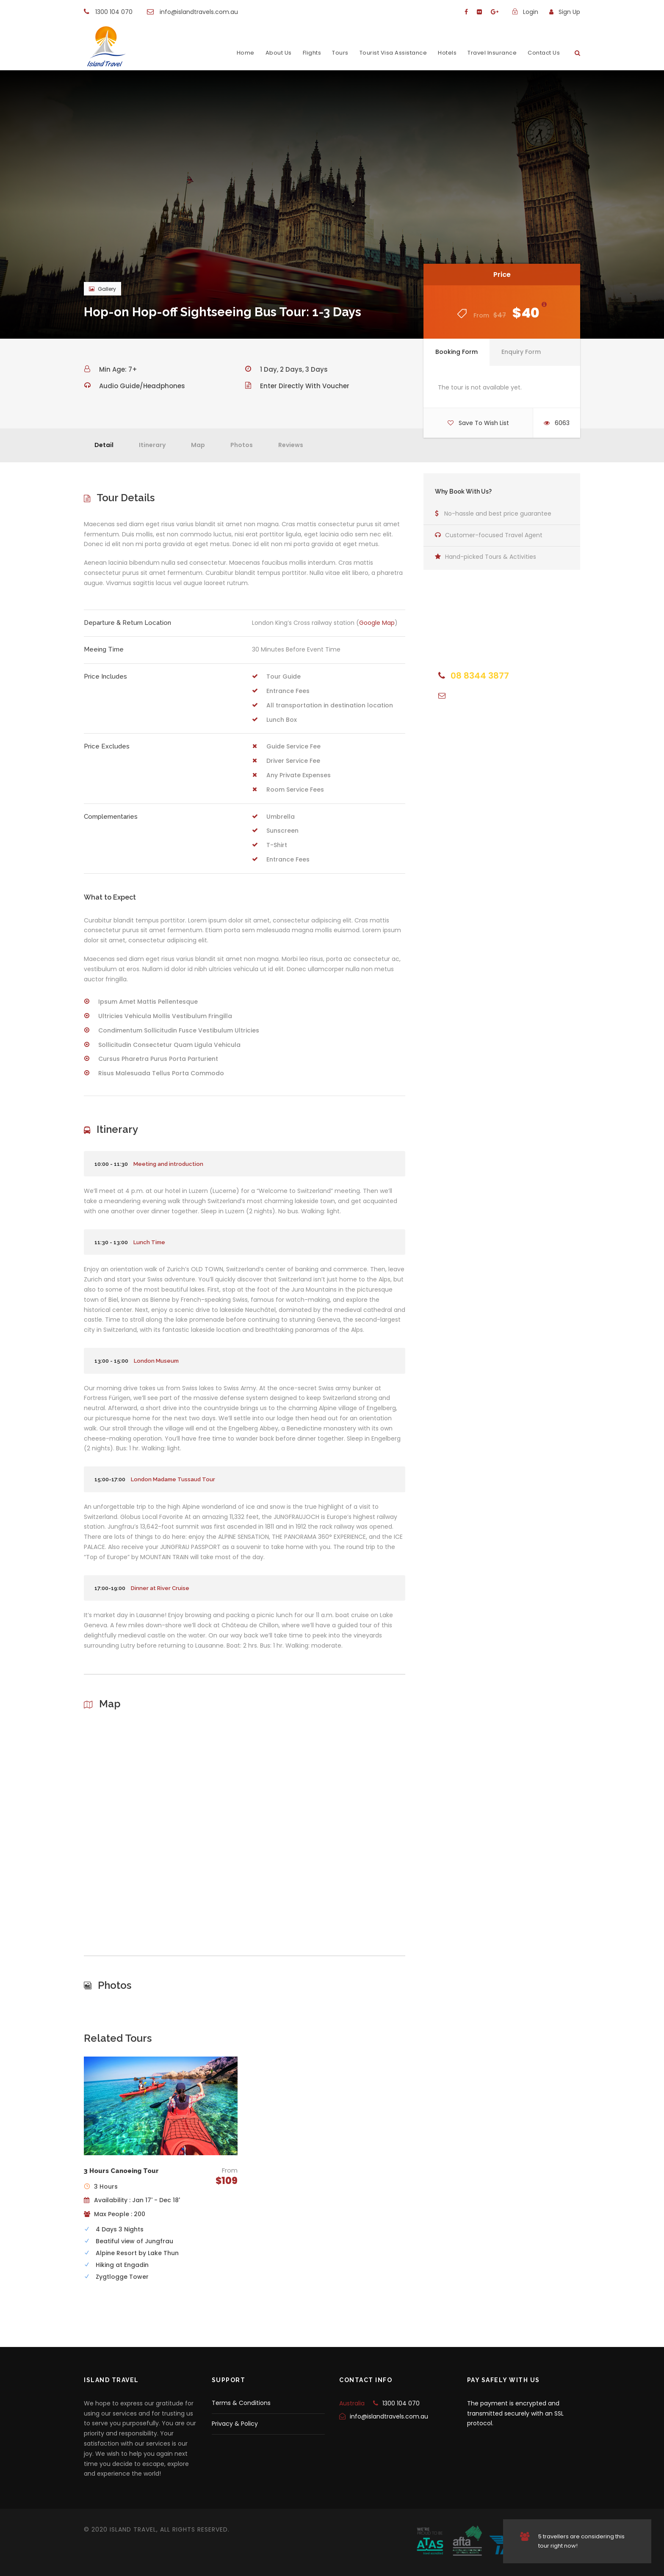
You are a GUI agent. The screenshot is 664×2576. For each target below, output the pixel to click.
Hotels (447, 53)
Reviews (290, 445)
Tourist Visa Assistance (393, 53)
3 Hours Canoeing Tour (121, 2171)
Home (246, 53)
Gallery (102, 289)
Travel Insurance (492, 53)
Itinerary (152, 445)
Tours (340, 53)
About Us (279, 53)
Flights (312, 53)
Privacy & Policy (235, 2423)
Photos (241, 445)
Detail (103, 445)
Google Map (377, 622)
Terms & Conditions (241, 2403)
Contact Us (544, 53)
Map (198, 445)
